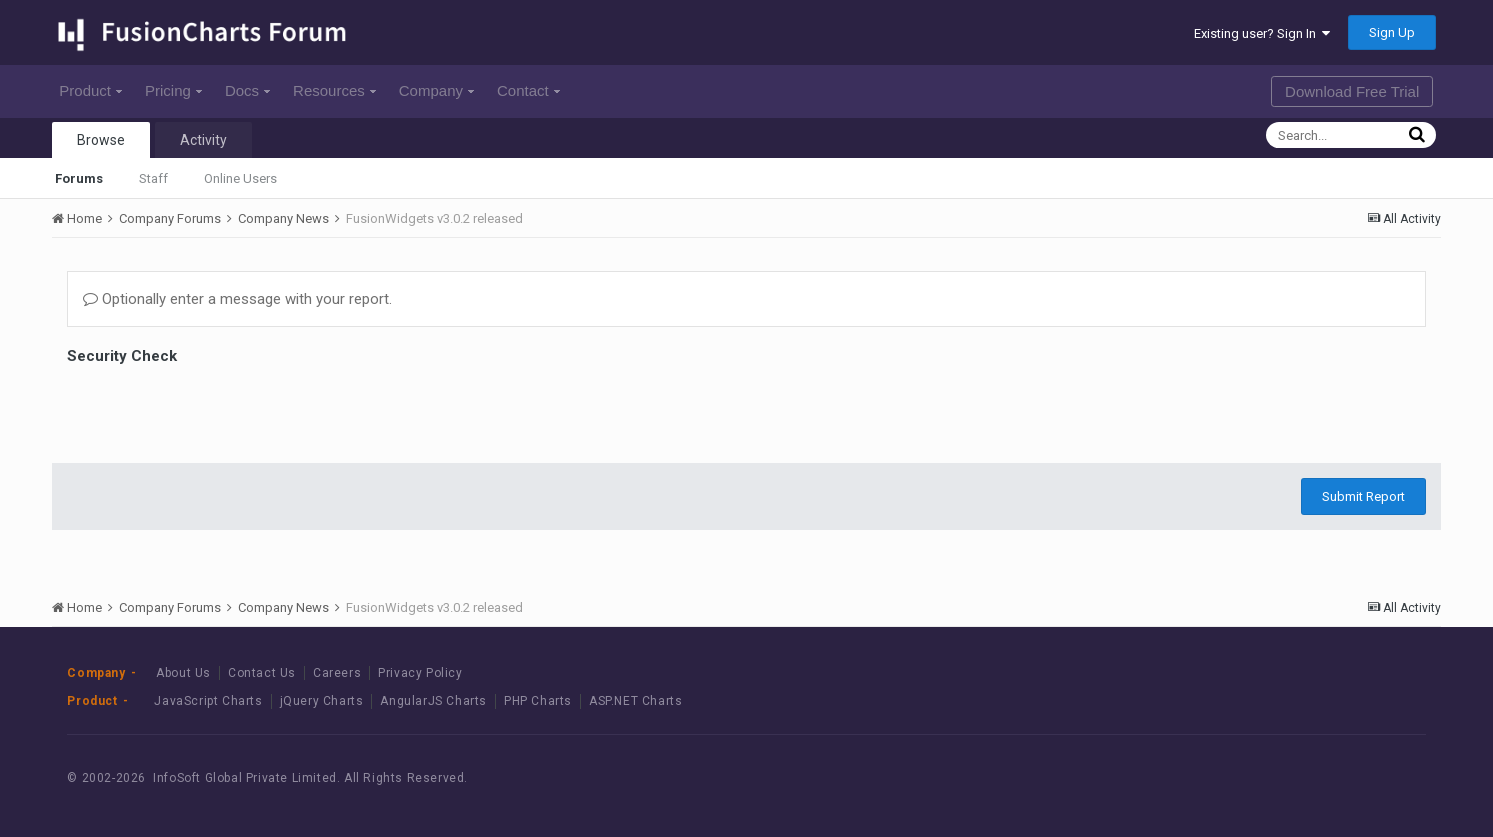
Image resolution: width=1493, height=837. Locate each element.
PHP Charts (538, 701)
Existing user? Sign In (1262, 33)
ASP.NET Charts (635, 701)
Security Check (122, 356)
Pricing (173, 90)
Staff (153, 178)
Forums (79, 178)
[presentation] (219, 409)
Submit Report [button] (1363, 496)
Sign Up (1392, 32)
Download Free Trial (1352, 91)
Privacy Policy (420, 673)
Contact (528, 90)
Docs (247, 90)
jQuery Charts (322, 701)
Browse (101, 140)
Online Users (240, 178)
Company (436, 90)
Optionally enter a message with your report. (237, 299)
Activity (203, 140)
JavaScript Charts (208, 701)
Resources (334, 90)
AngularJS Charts (433, 701)
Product (90, 90)
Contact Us (262, 673)
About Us (183, 673)
